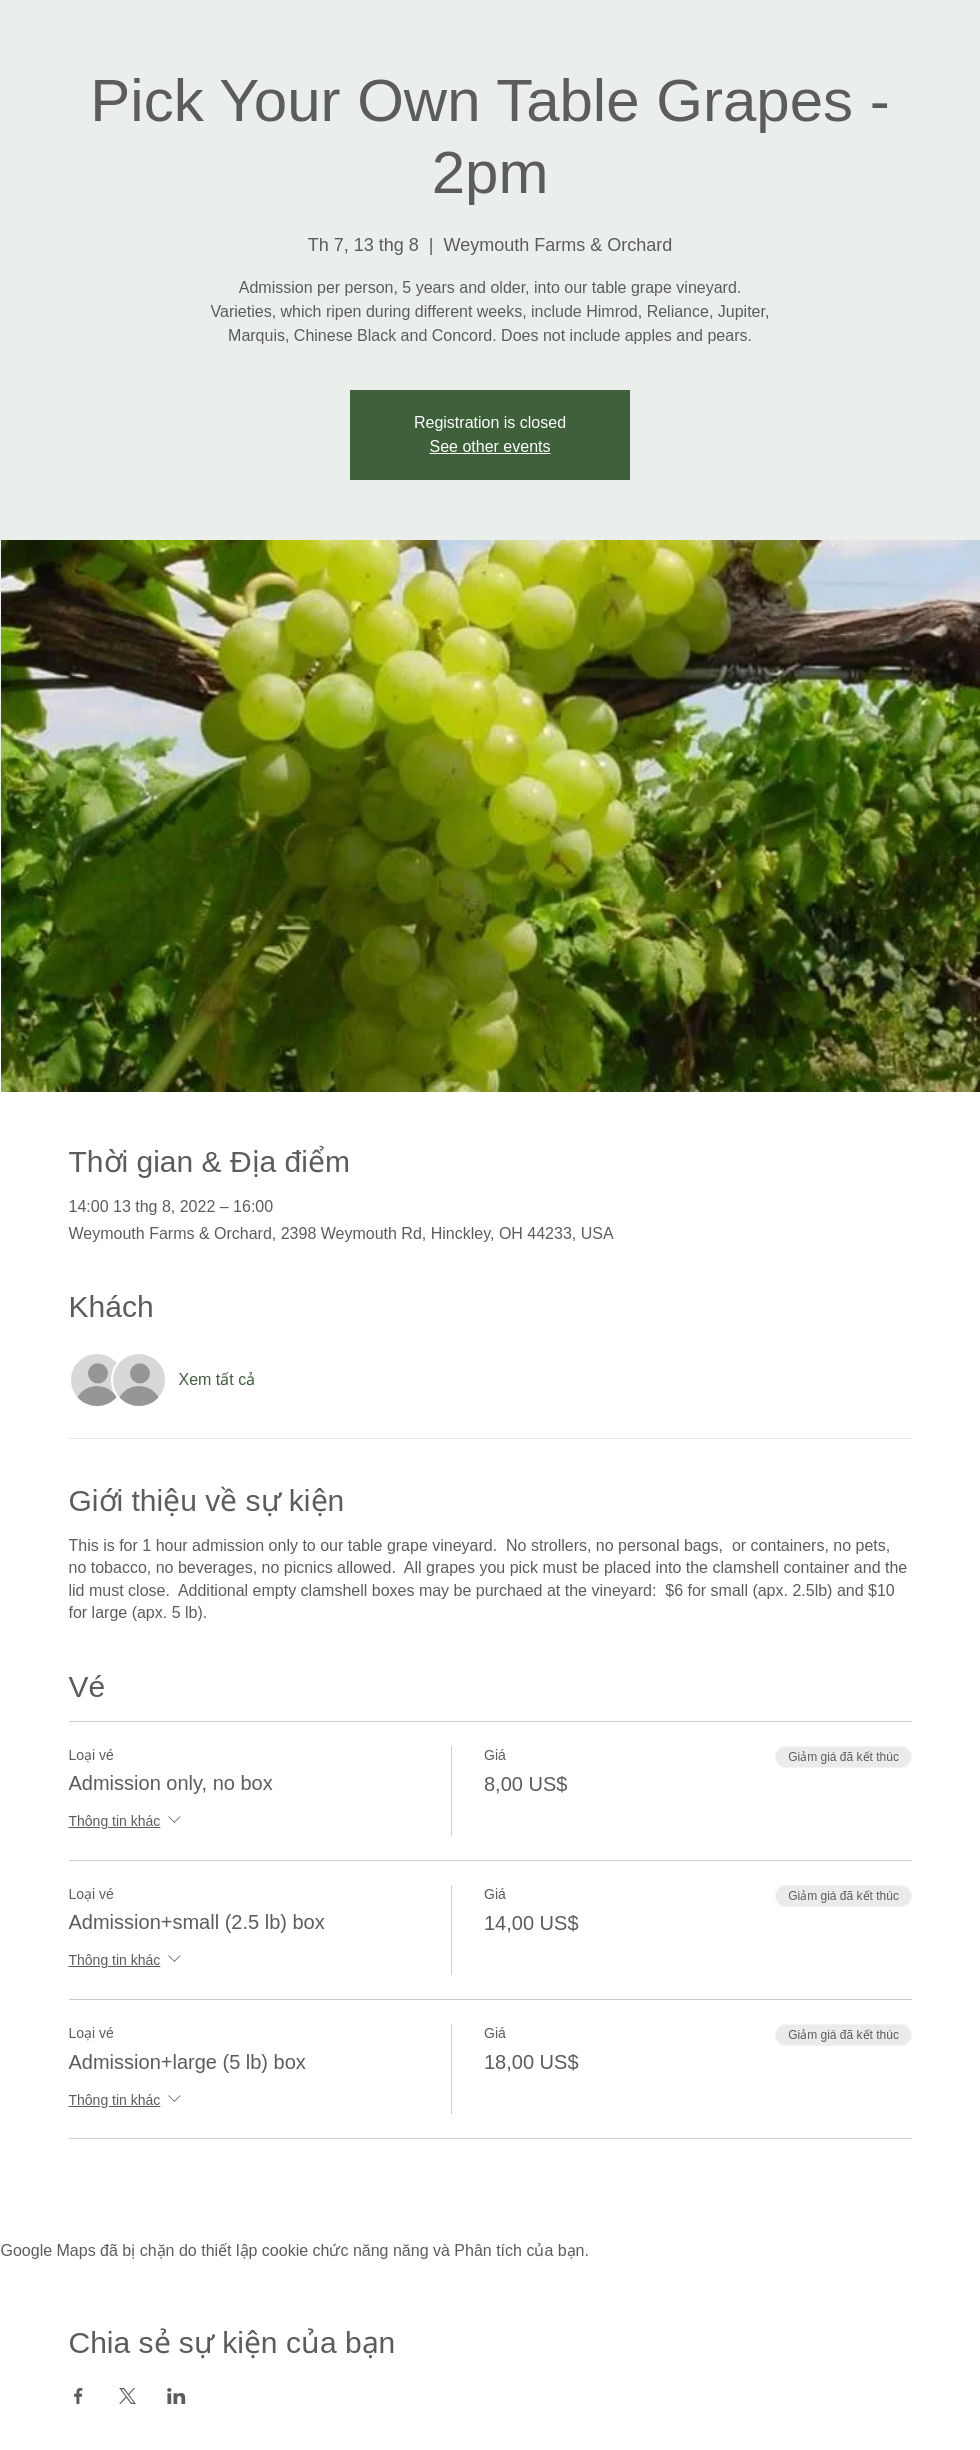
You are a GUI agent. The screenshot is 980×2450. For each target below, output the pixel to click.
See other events (490, 446)
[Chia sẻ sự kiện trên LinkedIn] (176, 2396)
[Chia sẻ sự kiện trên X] (127, 2396)
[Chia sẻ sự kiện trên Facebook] (78, 2396)
